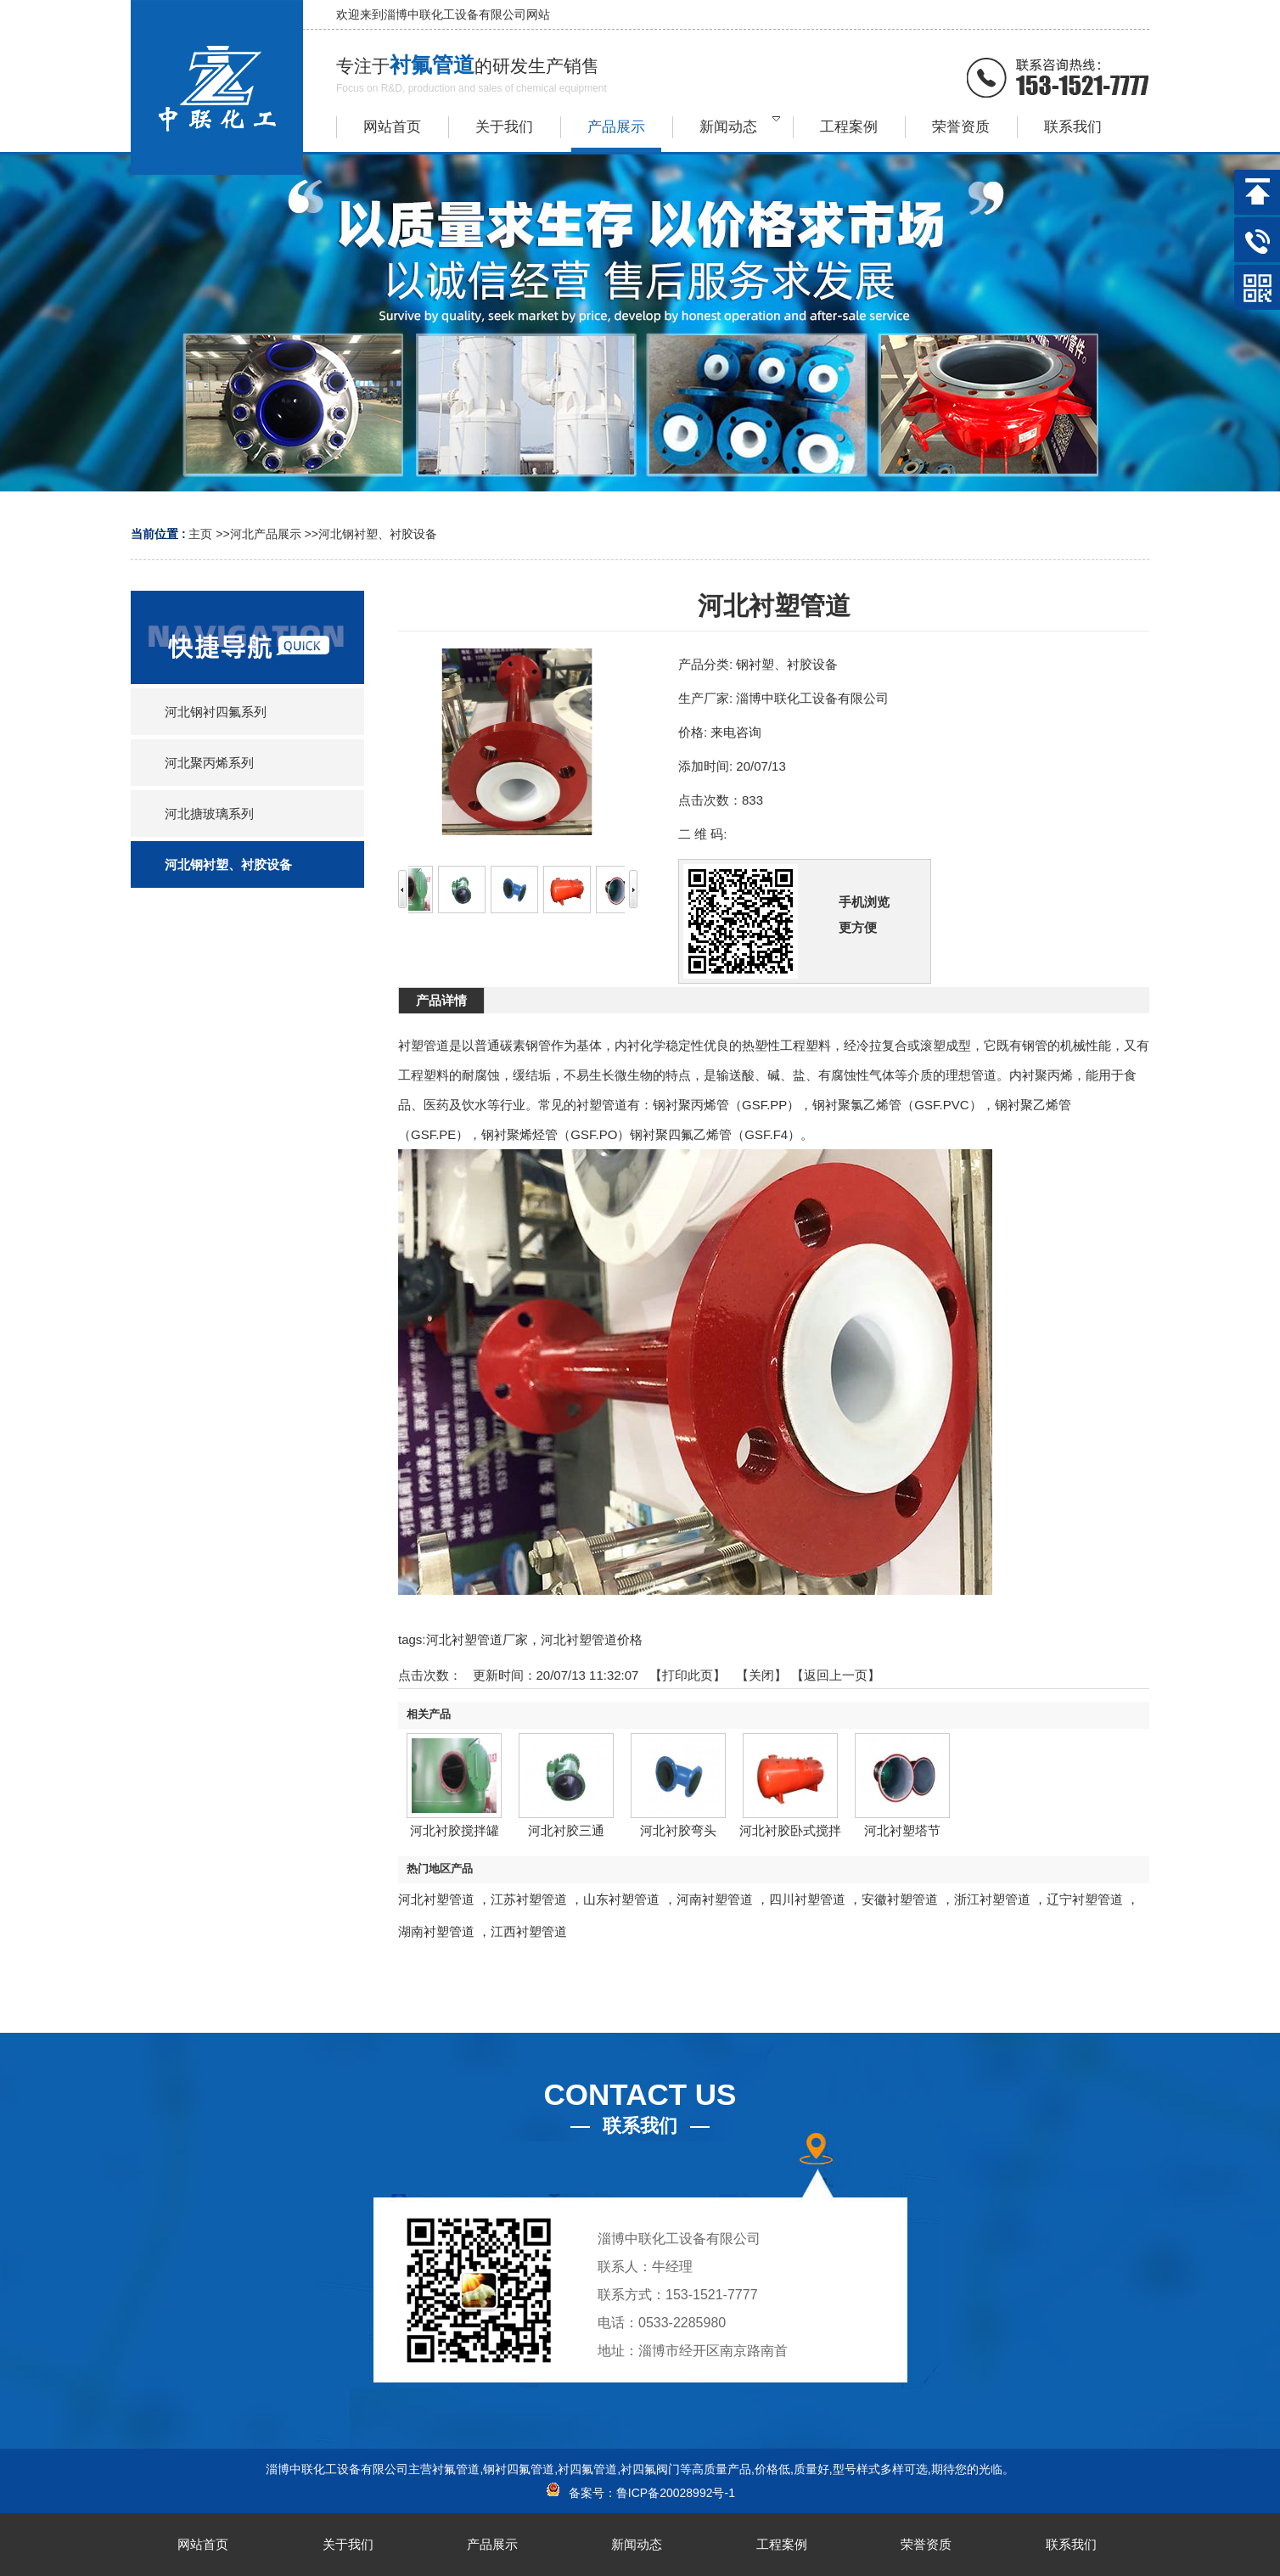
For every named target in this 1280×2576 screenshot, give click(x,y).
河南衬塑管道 (714, 1899)
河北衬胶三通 (566, 1830)
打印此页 (687, 1675)
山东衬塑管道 (621, 1899)
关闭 (761, 1675)
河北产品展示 (265, 534)
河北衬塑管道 (436, 1899)
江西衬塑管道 (529, 1931)
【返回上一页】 (835, 1675)
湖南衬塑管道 (436, 1931)
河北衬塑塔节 (902, 1830)
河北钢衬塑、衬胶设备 (377, 534)
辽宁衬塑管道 (1085, 1899)
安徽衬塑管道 (900, 1899)
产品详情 (441, 1000)
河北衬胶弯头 (678, 1830)
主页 (200, 534)
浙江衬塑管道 (992, 1899)
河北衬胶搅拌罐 (454, 1830)
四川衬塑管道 (807, 1899)
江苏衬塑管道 (529, 1899)
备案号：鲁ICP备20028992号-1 (640, 2493)
